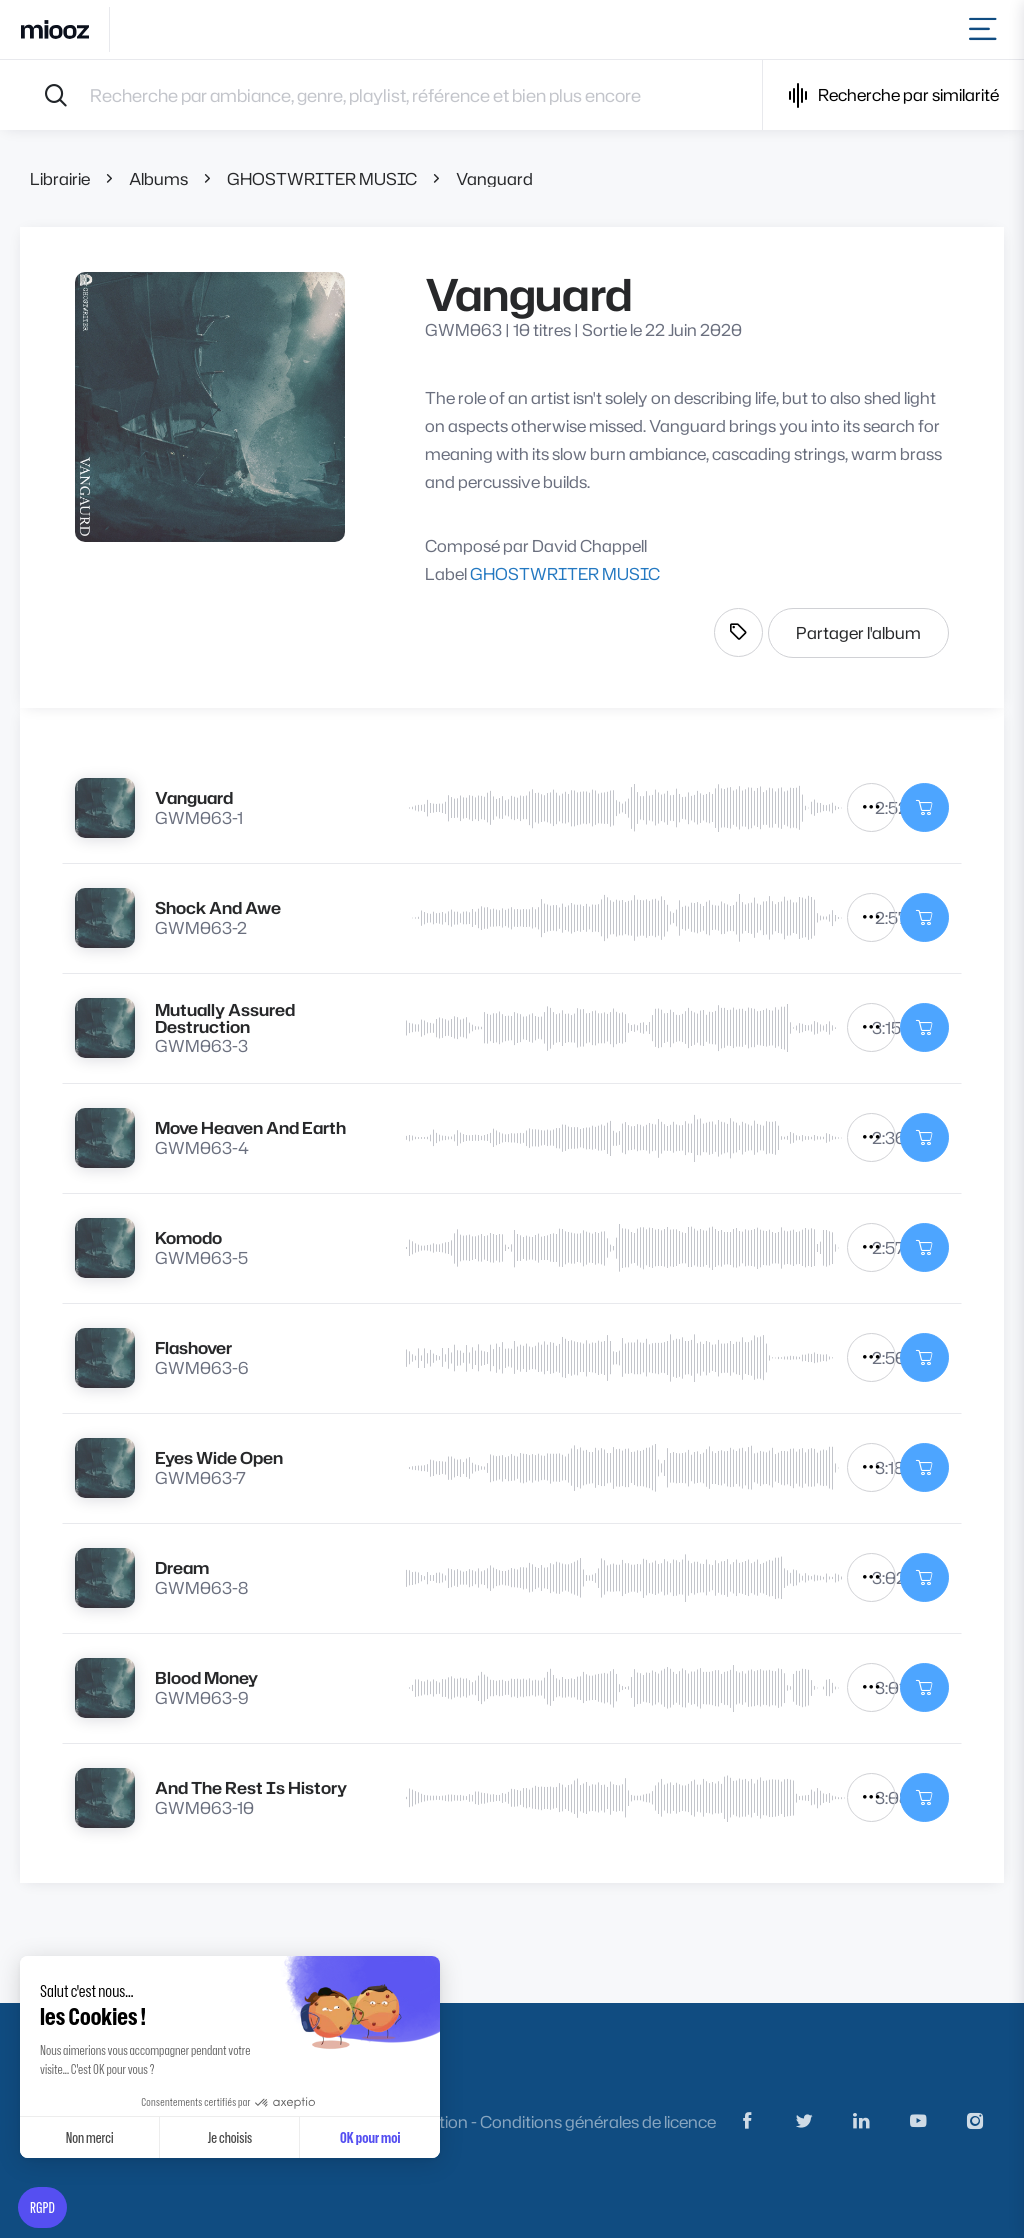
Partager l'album (858, 632)
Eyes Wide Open (219, 1457)
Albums (158, 178)
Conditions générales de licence (598, 2121)
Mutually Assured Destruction (225, 1018)
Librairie (60, 178)
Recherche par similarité (893, 95)
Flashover (193, 1347)
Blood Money (206, 1677)
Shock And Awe (218, 907)
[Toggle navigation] (986, 29)
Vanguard (494, 178)
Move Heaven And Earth (250, 1127)
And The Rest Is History (251, 1787)
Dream (182, 1567)
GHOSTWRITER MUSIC (322, 178)
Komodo (188, 1237)
